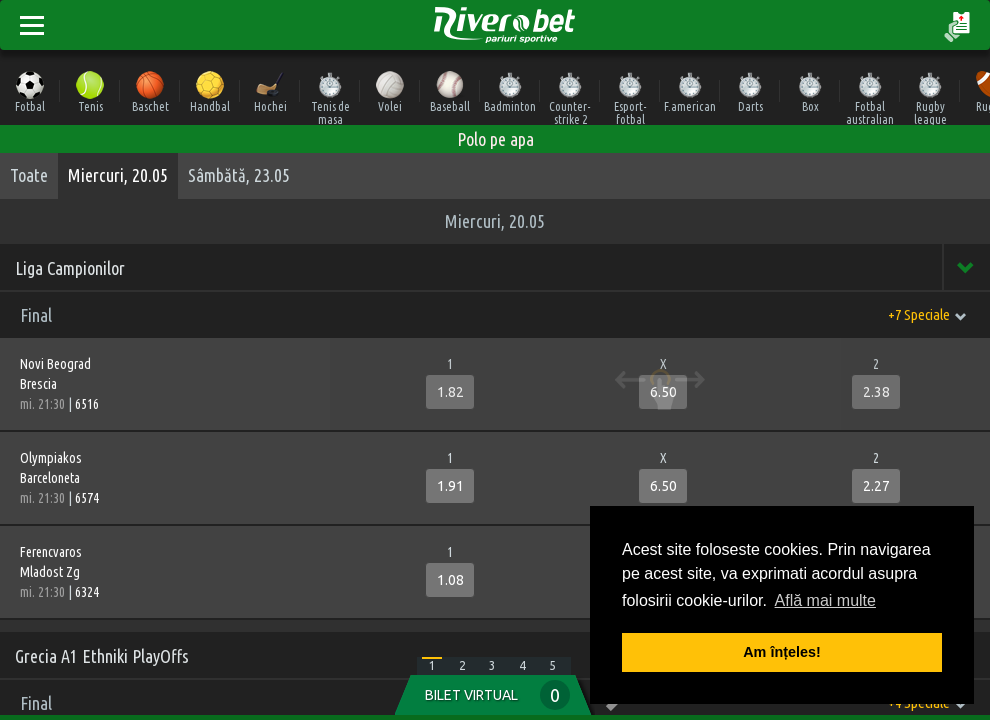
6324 (87, 592)
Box (810, 91)
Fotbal (30, 91)
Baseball (450, 91)
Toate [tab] (29, 175)
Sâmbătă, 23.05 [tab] (239, 175)
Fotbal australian (870, 97)
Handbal (210, 91)
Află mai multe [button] (825, 600)
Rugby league (930, 97)
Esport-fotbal (630, 97)
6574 (87, 498)
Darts (750, 91)
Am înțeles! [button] (782, 652)
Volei (390, 91)
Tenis (90, 91)
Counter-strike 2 (570, 97)
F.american (690, 91)
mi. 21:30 (44, 404)
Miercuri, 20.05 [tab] (118, 175)
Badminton (510, 91)
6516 (87, 404)
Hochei (270, 91)
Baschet (150, 91)
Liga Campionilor (70, 268)
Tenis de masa (330, 97)
